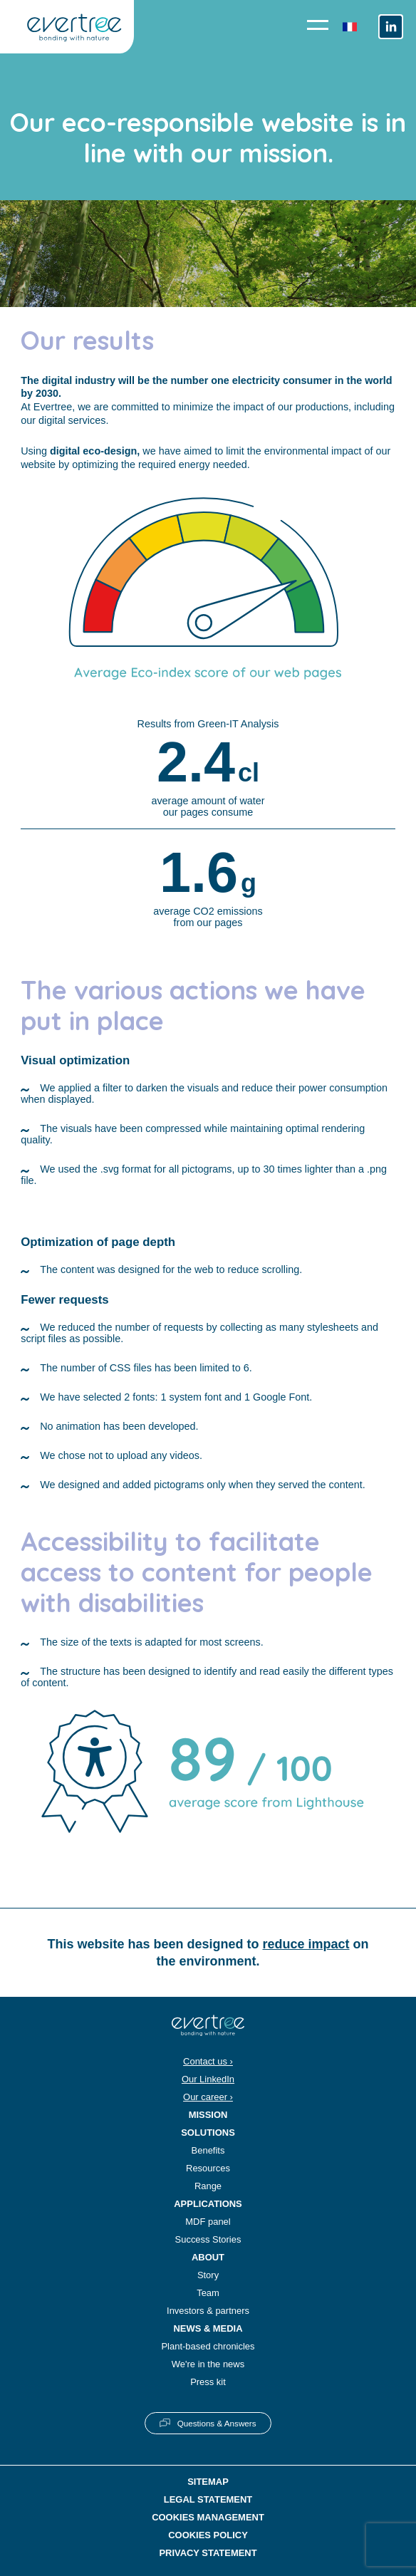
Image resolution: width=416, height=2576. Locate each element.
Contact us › (208, 2061)
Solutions (208, 2132)
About (208, 2257)
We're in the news (208, 2364)
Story (208, 2275)
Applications (207, 2203)
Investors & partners (208, 2310)
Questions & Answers (216, 2423)
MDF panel (207, 2221)
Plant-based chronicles (207, 2346)
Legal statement (208, 2499)
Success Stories (208, 2239)
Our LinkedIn (208, 2079)
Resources (208, 2168)
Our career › (208, 2097)
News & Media (207, 2328)
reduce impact (306, 1944)
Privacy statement (207, 2553)
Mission (208, 2114)
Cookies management (208, 2517)
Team (208, 2292)
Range (208, 2186)
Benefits (208, 2150)
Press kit (208, 2382)
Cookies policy (208, 2535)
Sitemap (208, 2481)
